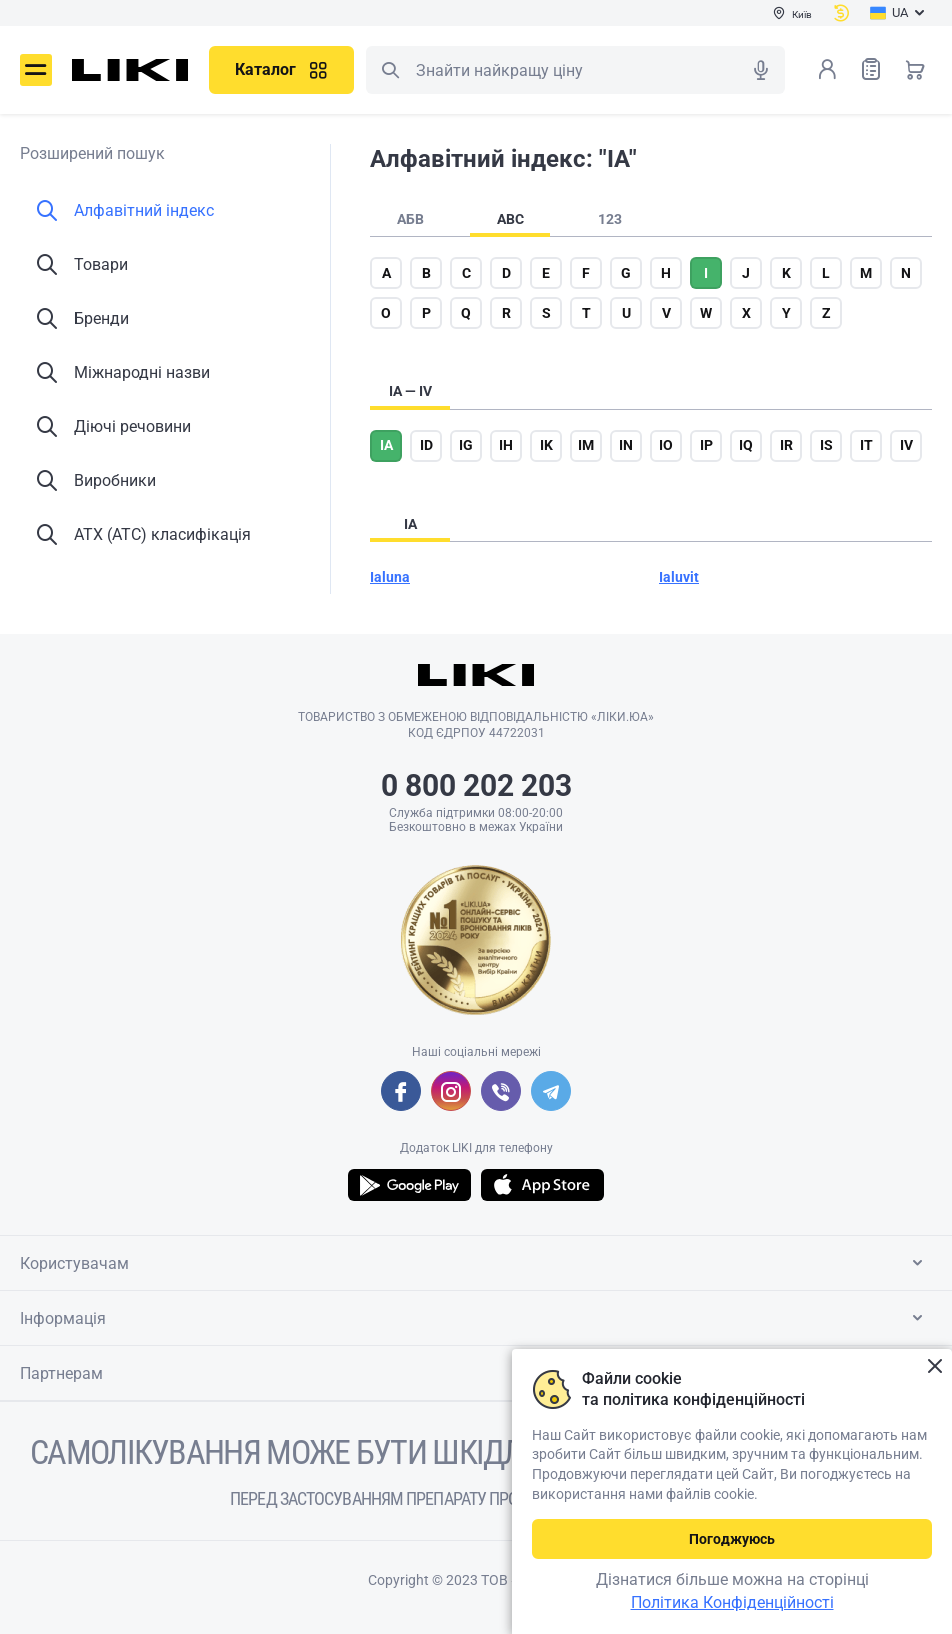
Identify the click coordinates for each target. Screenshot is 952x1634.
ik (546, 445)
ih (506, 445)
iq (746, 445)
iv (906, 445)
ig (466, 445)
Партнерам (475, 1373)
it (866, 445)
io (666, 445)
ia (386, 445)
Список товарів (871, 68)
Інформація (475, 1318)
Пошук (390, 70)
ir (786, 445)
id (426, 445)
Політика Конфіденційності (732, 1602)
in (626, 445)
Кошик (915, 69)
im (586, 445)
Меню (36, 70)
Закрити (934, 1366)
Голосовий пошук (761, 70)
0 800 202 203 (476, 785)
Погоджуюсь (732, 1539)
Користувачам (475, 1263)
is (826, 445)
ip (706, 445)
